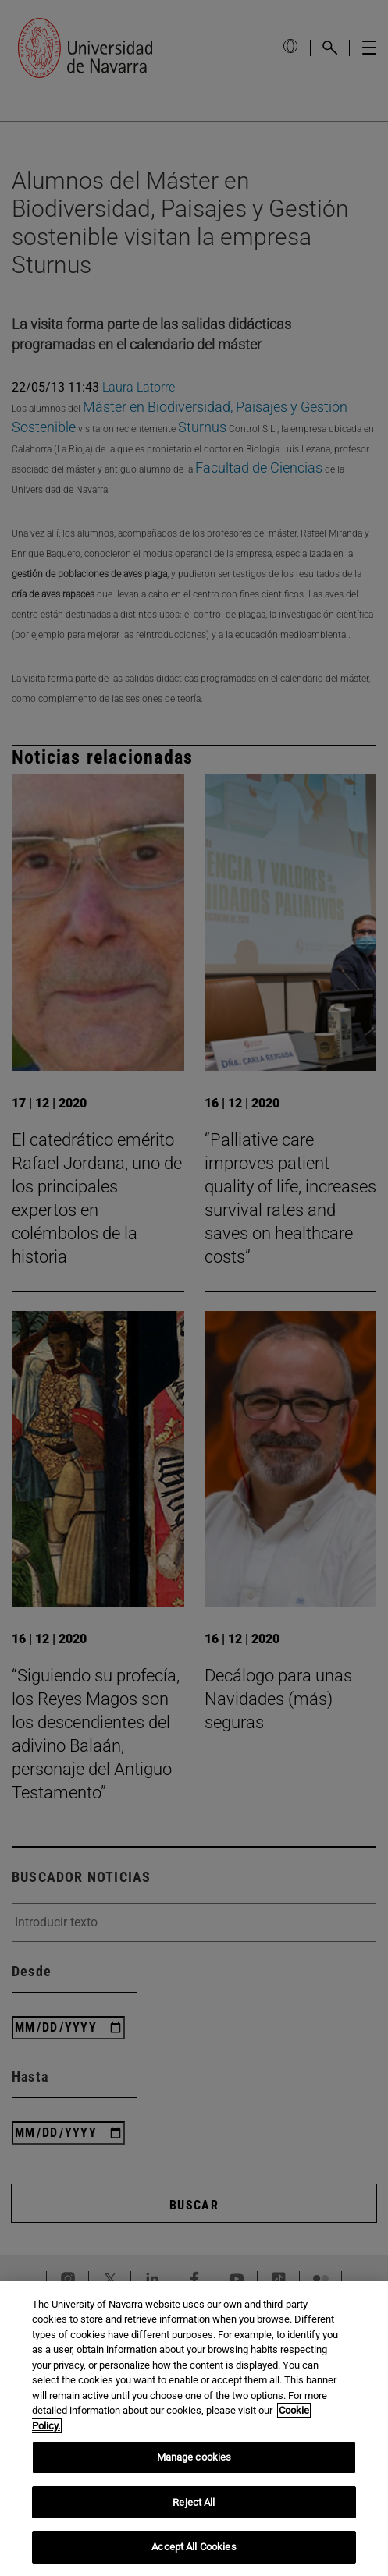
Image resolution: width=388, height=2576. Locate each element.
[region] (194, 2428)
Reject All (194, 2502)
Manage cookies (194, 2457)
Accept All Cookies (193, 2547)
